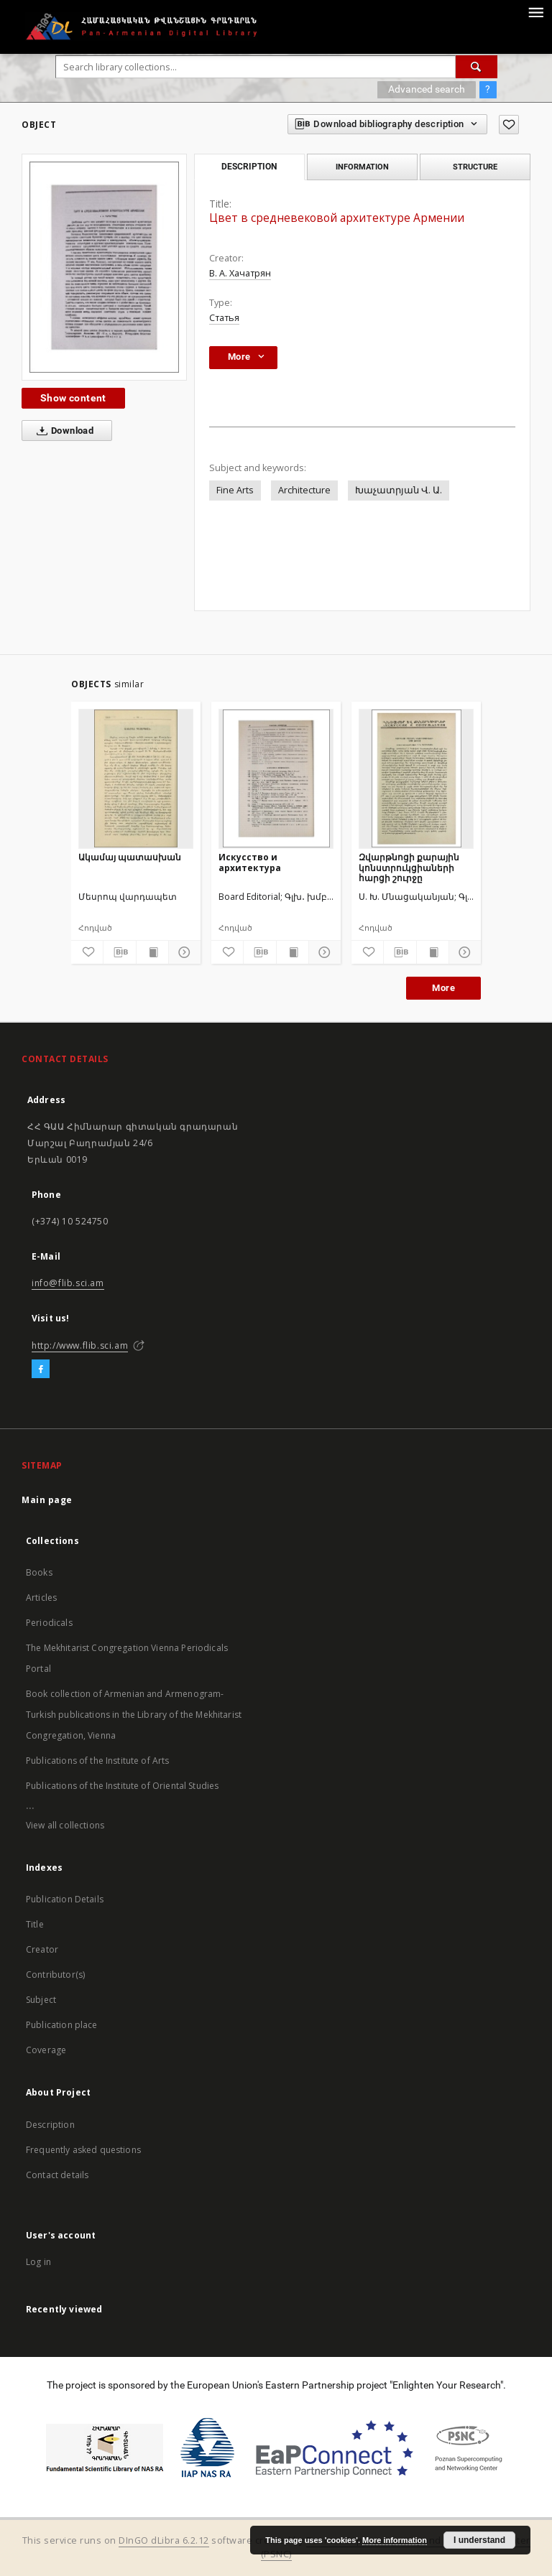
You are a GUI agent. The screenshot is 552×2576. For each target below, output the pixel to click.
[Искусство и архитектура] (276, 778)
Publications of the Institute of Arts (98, 1760)
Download (62, 431)
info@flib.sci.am (68, 1283)
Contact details (57, 2175)
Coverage (46, 2050)
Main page (47, 1500)
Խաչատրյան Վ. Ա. (398, 490)
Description (50, 2125)
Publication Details (65, 1899)
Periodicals (49, 1623)
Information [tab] (362, 167)
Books (39, 1572)
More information (394, 2540)
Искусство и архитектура (249, 862)
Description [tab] (249, 167)
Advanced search (426, 89)
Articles (41, 1597)
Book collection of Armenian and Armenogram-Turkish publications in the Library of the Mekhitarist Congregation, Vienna (134, 1715)
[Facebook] (41, 1369)
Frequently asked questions (83, 2150)
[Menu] (535, 11)
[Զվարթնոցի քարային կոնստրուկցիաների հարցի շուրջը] (416, 778)
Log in (38, 2262)
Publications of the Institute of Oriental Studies (122, 1786)
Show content (73, 398)
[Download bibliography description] (119, 952)
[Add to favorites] (509, 124)
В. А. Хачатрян (240, 273)
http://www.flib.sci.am (80, 1345)
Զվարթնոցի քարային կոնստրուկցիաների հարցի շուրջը (409, 867)
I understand (479, 2540)
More (443, 987)
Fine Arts (235, 490)
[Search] (476, 66)
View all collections (65, 1825)
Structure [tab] (475, 167)
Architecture (304, 490)
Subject (41, 2000)
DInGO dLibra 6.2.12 (164, 2540)
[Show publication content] (152, 952)
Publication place (62, 2025)
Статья (224, 318)
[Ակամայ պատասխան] (136, 778)
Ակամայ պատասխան (129, 857)
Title (35, 1924)
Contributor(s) (55, 1974)
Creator (42, 1949)
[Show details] (182, 952)
